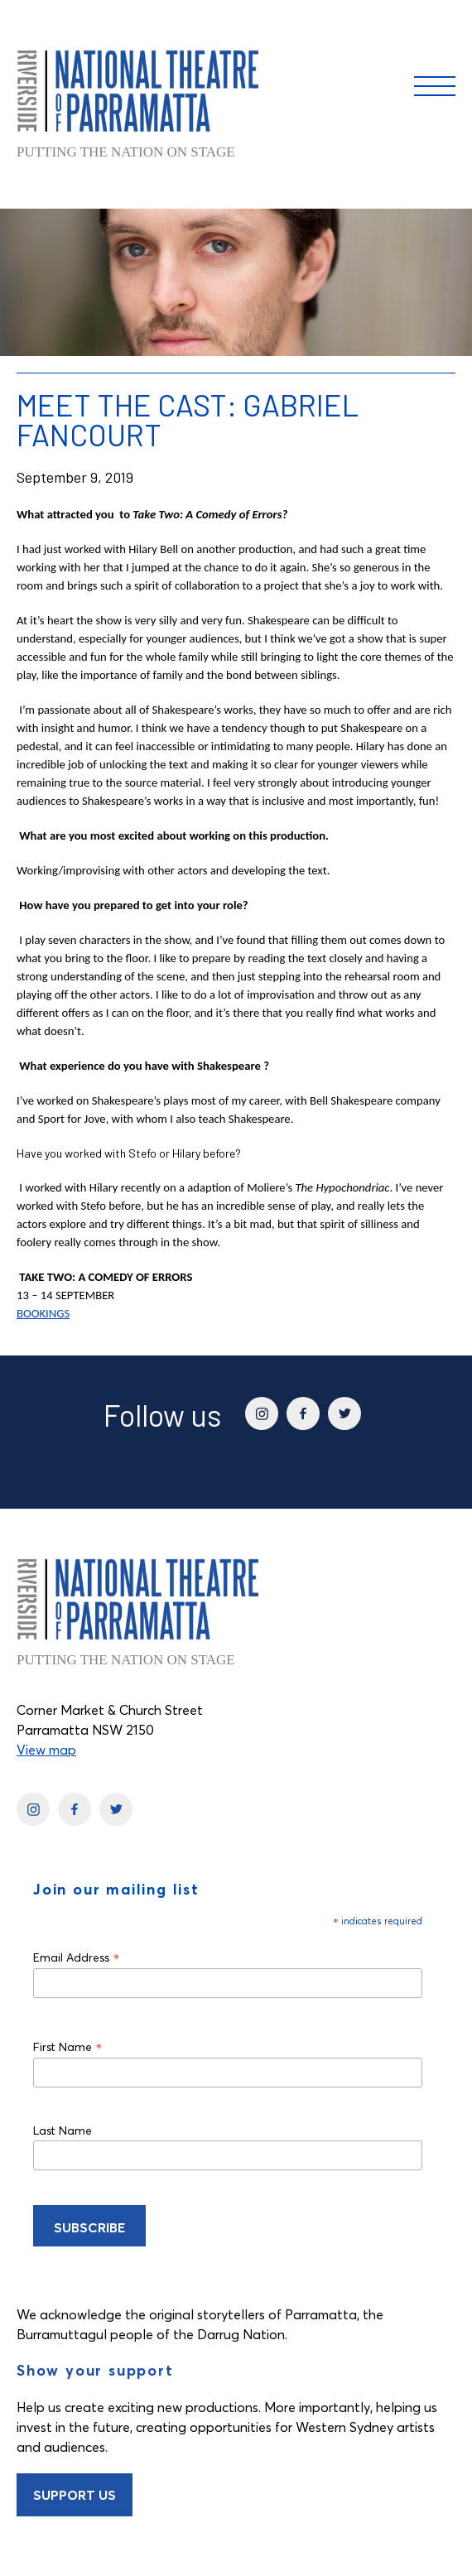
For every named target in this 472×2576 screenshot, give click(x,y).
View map (46, 1749)
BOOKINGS (43, 1313)
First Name (68, 2046)
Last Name (62, 2130)
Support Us (74, 2495)
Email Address (76, 1957)
